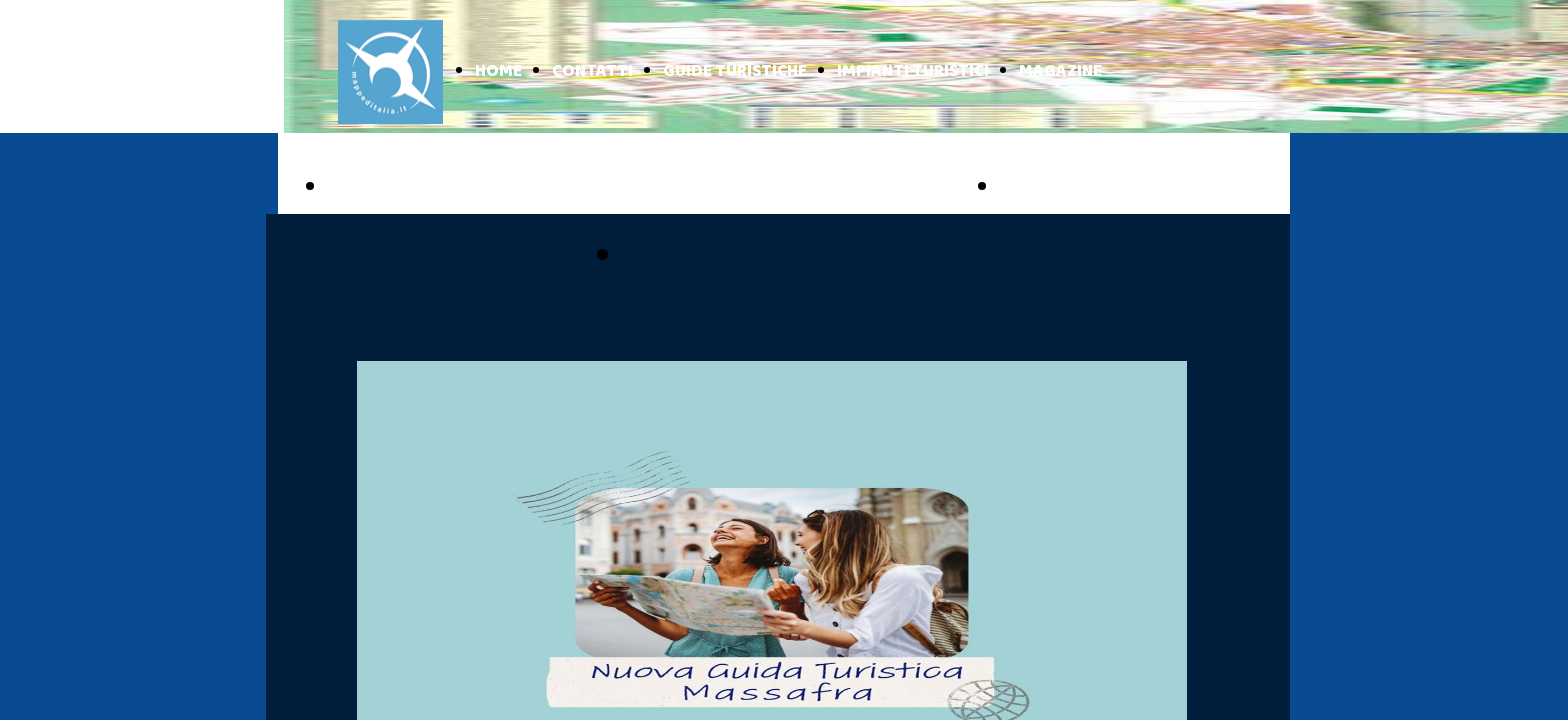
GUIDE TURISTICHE (735, 71)
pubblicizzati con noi (771, 257)
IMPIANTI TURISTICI (913, 71)
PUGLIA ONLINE (415, 188)
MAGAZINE (1060, 71)
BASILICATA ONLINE (1110, 188)
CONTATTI (592, 71)
